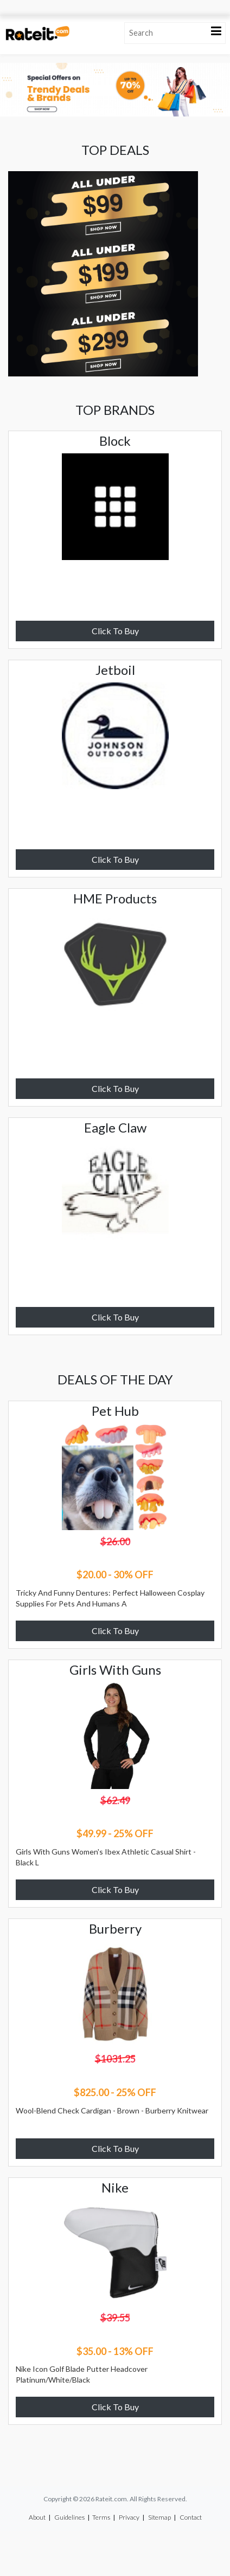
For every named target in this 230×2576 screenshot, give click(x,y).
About (37, 2517)
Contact (191, 2517)
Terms (101, 2517)
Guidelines (69, 2517)
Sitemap (159, 2517)
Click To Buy (115, 631)
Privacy (129, 2517)
